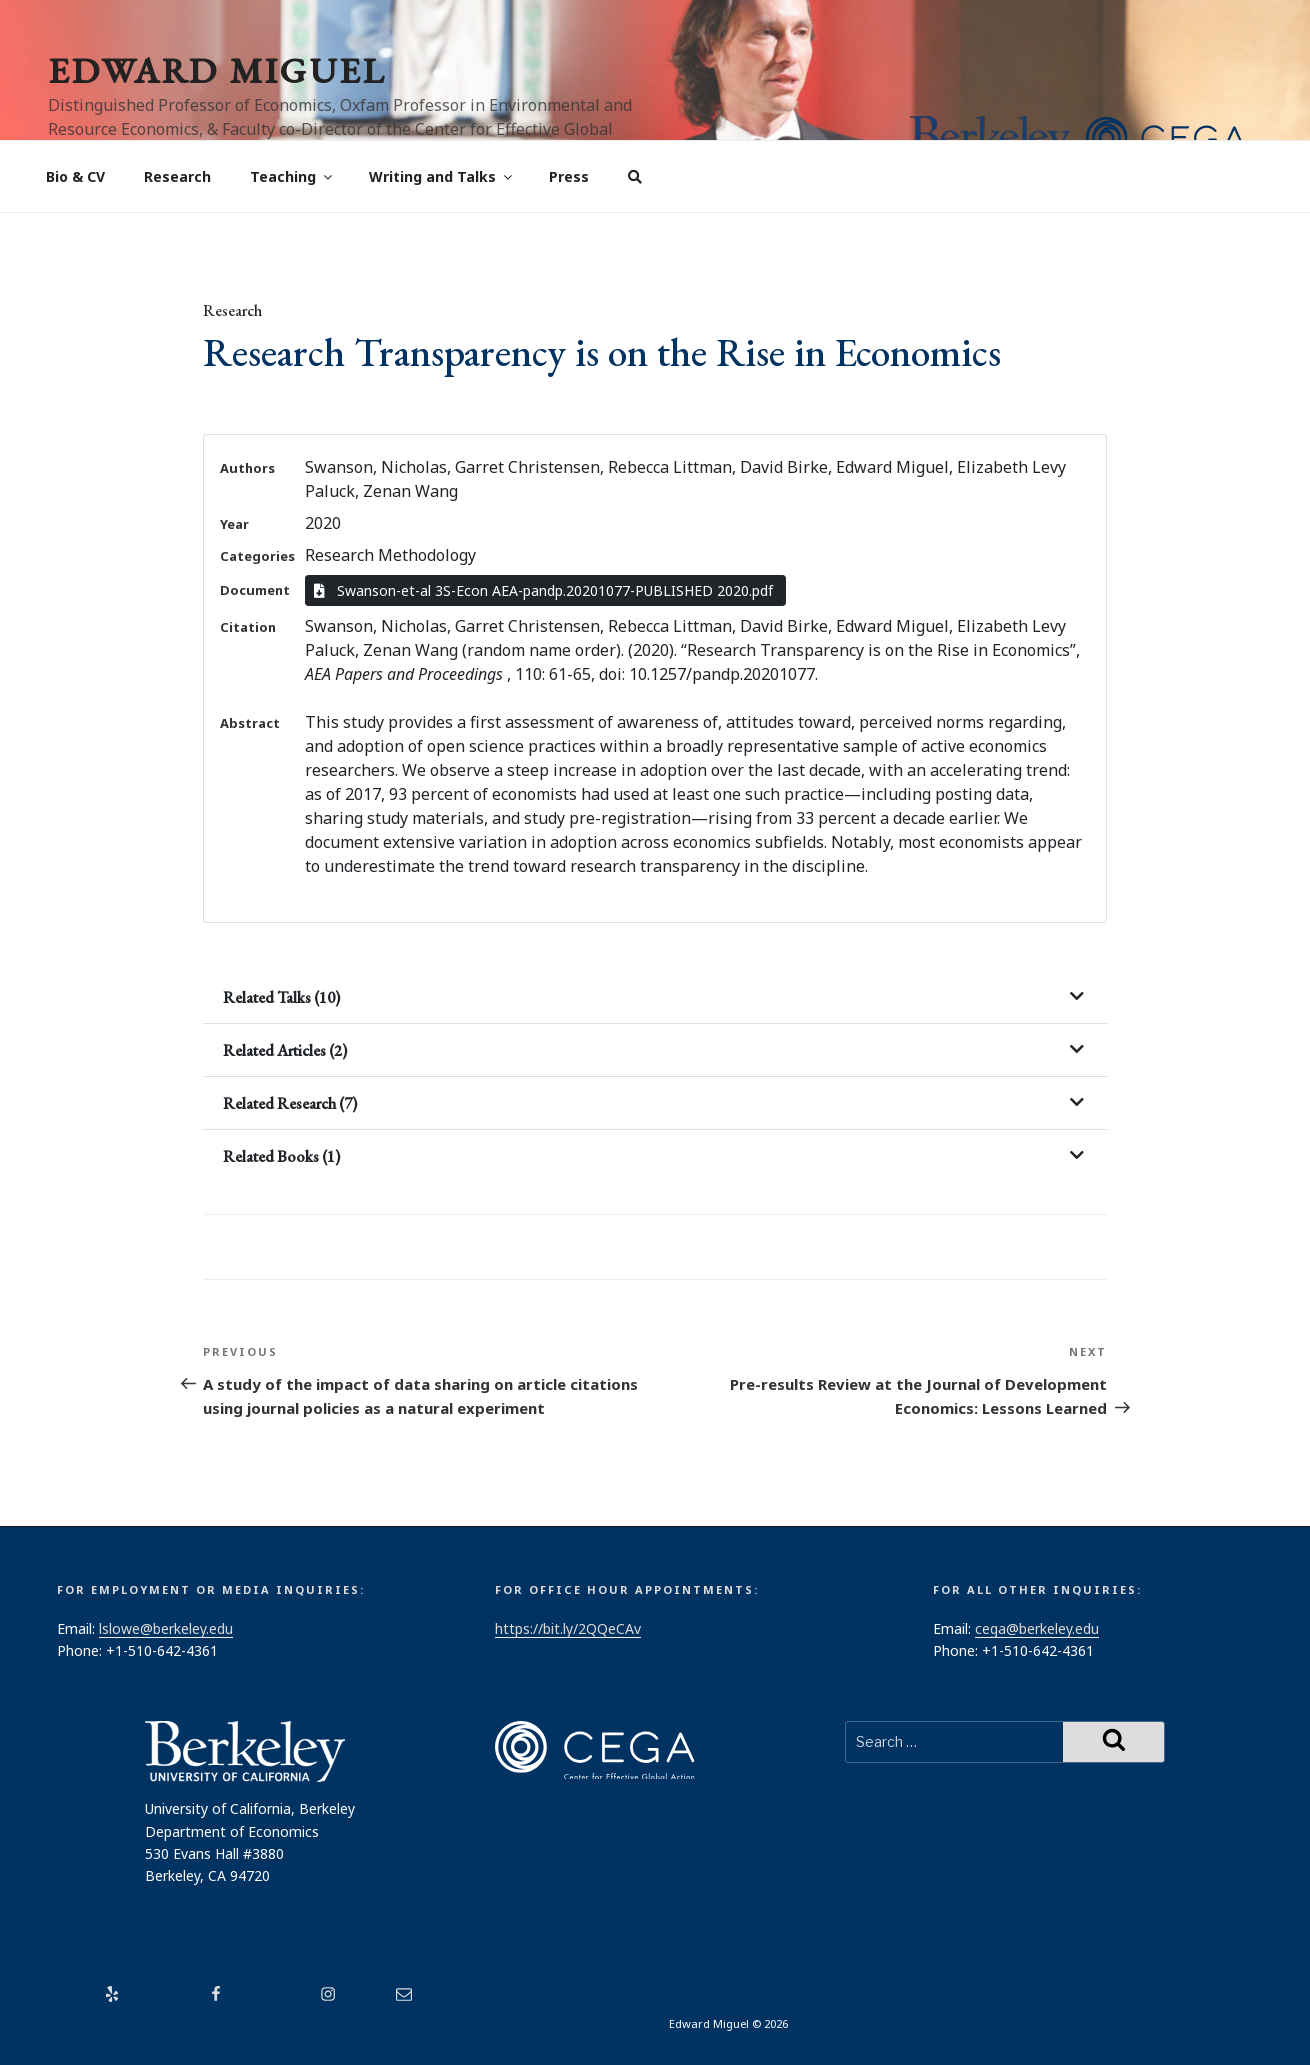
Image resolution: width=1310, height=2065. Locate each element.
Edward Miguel (217, 70)
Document (255, 590)
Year (234, 524)
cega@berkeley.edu (1037, 1628)
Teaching (292, 176)
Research (177, 176)
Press (569, 176)
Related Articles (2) (285, 1050)
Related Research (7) (290, 1103)
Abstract (250, 723)
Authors (247, 468)
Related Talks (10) (281, 997)
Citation (248, 627)
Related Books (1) (281, 1156)
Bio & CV (75, 176)
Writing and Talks (442, 176)
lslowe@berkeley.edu (166, 1628)
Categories (257, 556)
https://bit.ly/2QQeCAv (568, 1628)
